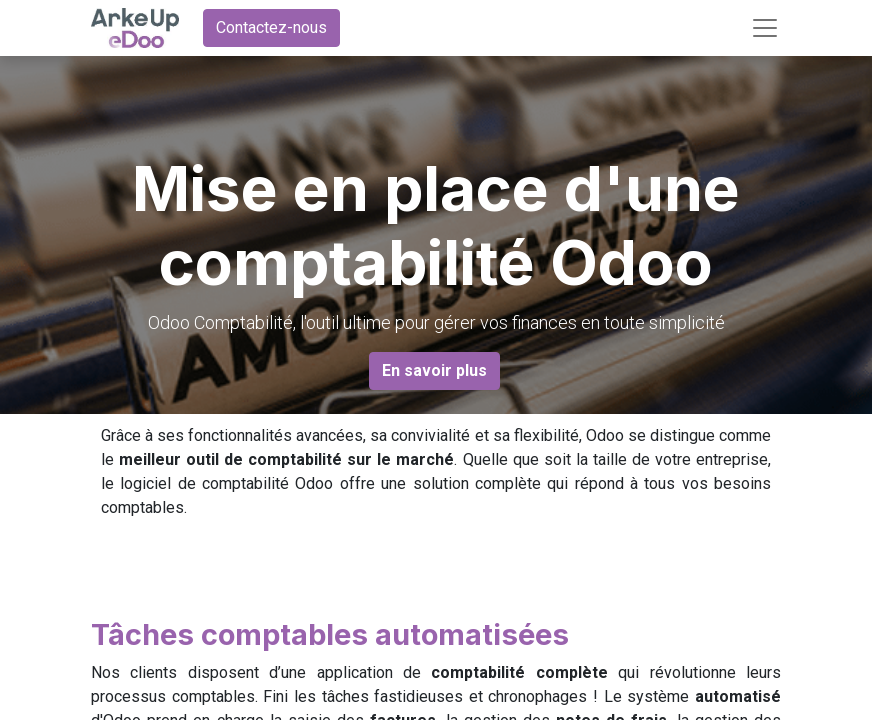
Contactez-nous (271, 27)
